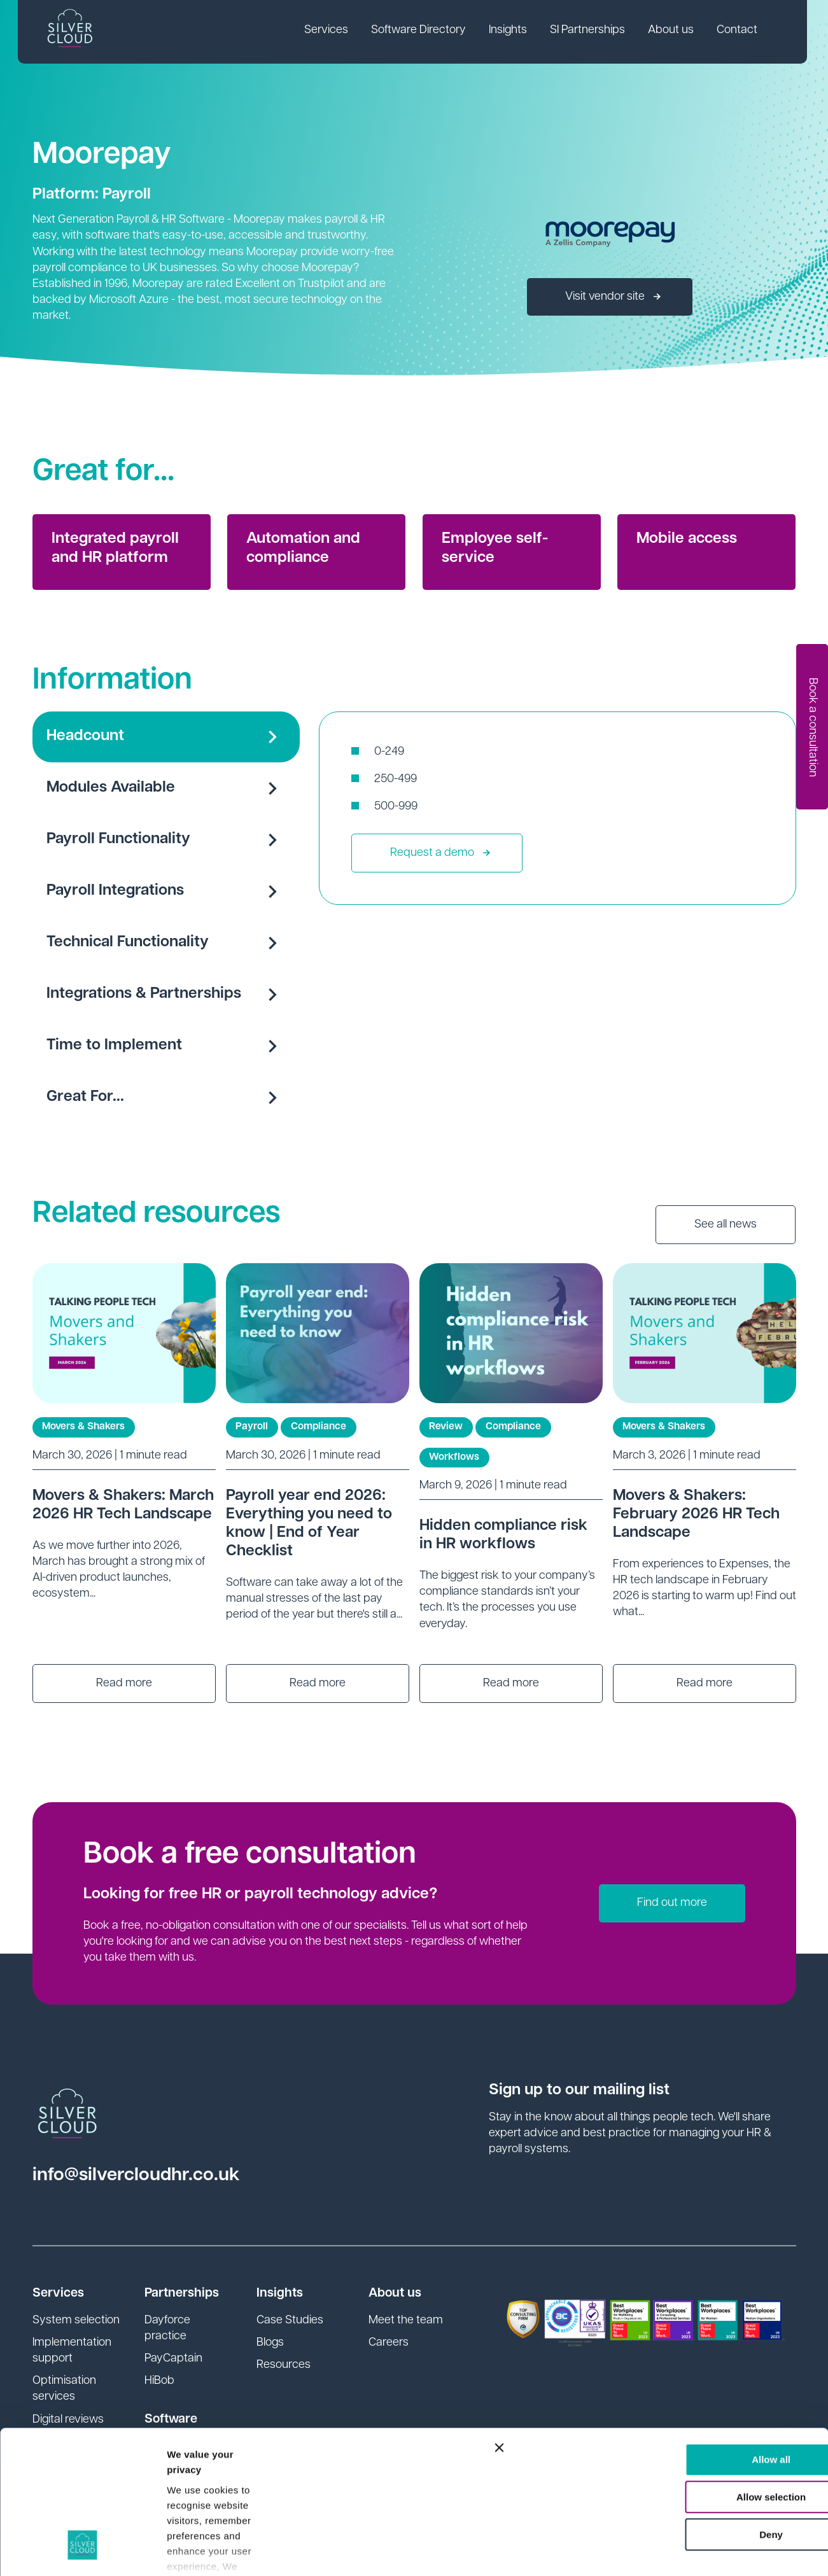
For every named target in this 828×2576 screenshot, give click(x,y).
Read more (124, 1683)
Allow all (689, 2335)
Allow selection (689, 2372)
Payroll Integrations (166, 891)
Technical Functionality (166, 943)
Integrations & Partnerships (166, 994)
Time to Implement (166, 1046)
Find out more (672, 1903)
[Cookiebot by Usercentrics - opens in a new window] (82, 2551)
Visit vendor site (613, 297)
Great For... (166, 1097)
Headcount (166, 737)
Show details (196, 2550)
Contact (739, 31)
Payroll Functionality (166, 840)
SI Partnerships (589, 31)
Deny (689, 2410)
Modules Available (166, 788)
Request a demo (440, 853)
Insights (510, 31)
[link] (328, 32)
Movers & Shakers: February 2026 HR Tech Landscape (696, 1514)
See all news (725, 1225)
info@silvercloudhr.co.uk (135, 2175)
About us (673, 31)
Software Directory (420, 31)
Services (328, 31)
